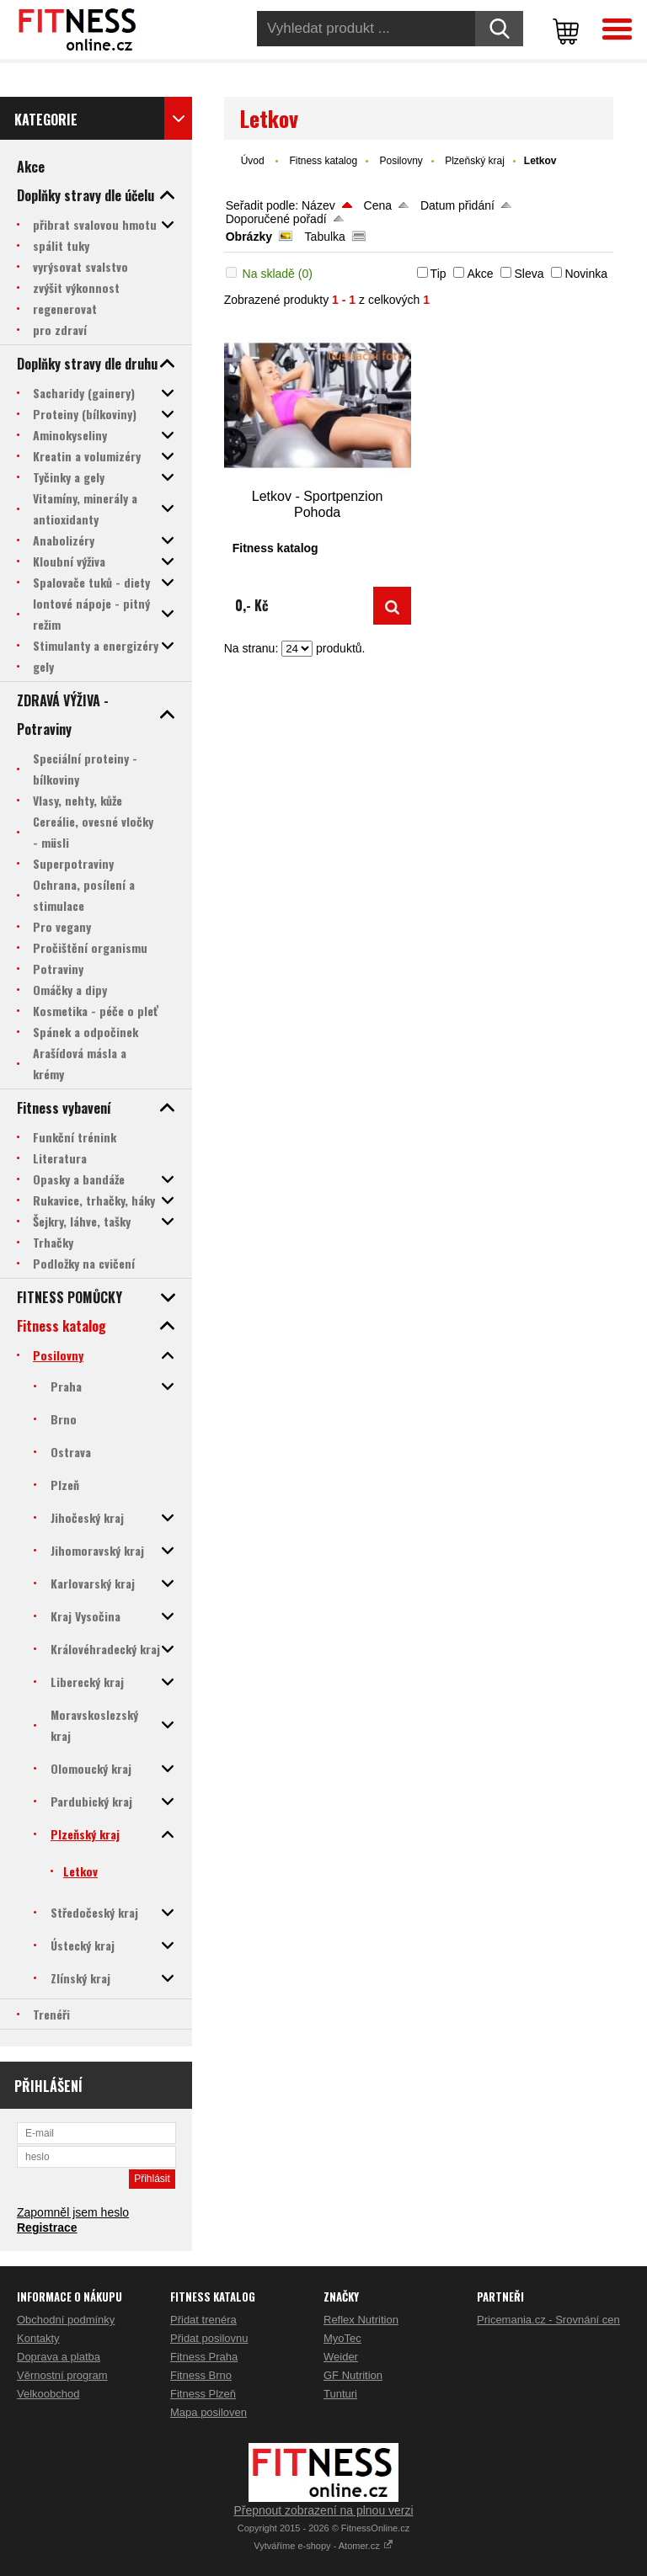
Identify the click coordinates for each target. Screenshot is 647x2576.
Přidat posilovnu (209, 2338)
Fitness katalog (323, 161)
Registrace (47, 2227)
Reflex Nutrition (361, 2319)
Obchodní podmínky (66, 2319)
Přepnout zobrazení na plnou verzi (323, 2510)
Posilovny (400, 161)
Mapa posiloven (208, 2412)
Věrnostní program (62, 2375)
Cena (378, 205)
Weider (341, 2356)
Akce (480, 273)
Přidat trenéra (203, 2319)
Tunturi (340, 2393)
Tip (438, 273)
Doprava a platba (58, 2356)
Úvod (253, 161)
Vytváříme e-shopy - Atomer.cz (323, 2546)
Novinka (585, 273)
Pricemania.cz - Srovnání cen (548, 2319)
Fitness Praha (204, 2356)
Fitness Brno (201, 2375)
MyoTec (342, 2338)
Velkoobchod (48, 2393)
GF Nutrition (353, 2375)
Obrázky (249, 236)
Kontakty (38, 2338)
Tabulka (325, 236)
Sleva (528, 273)
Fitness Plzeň (203, 2393)
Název (318, 205)
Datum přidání (457, 205)
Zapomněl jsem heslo (73, 2212)
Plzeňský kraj (475, 161)
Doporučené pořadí (276, 219)
